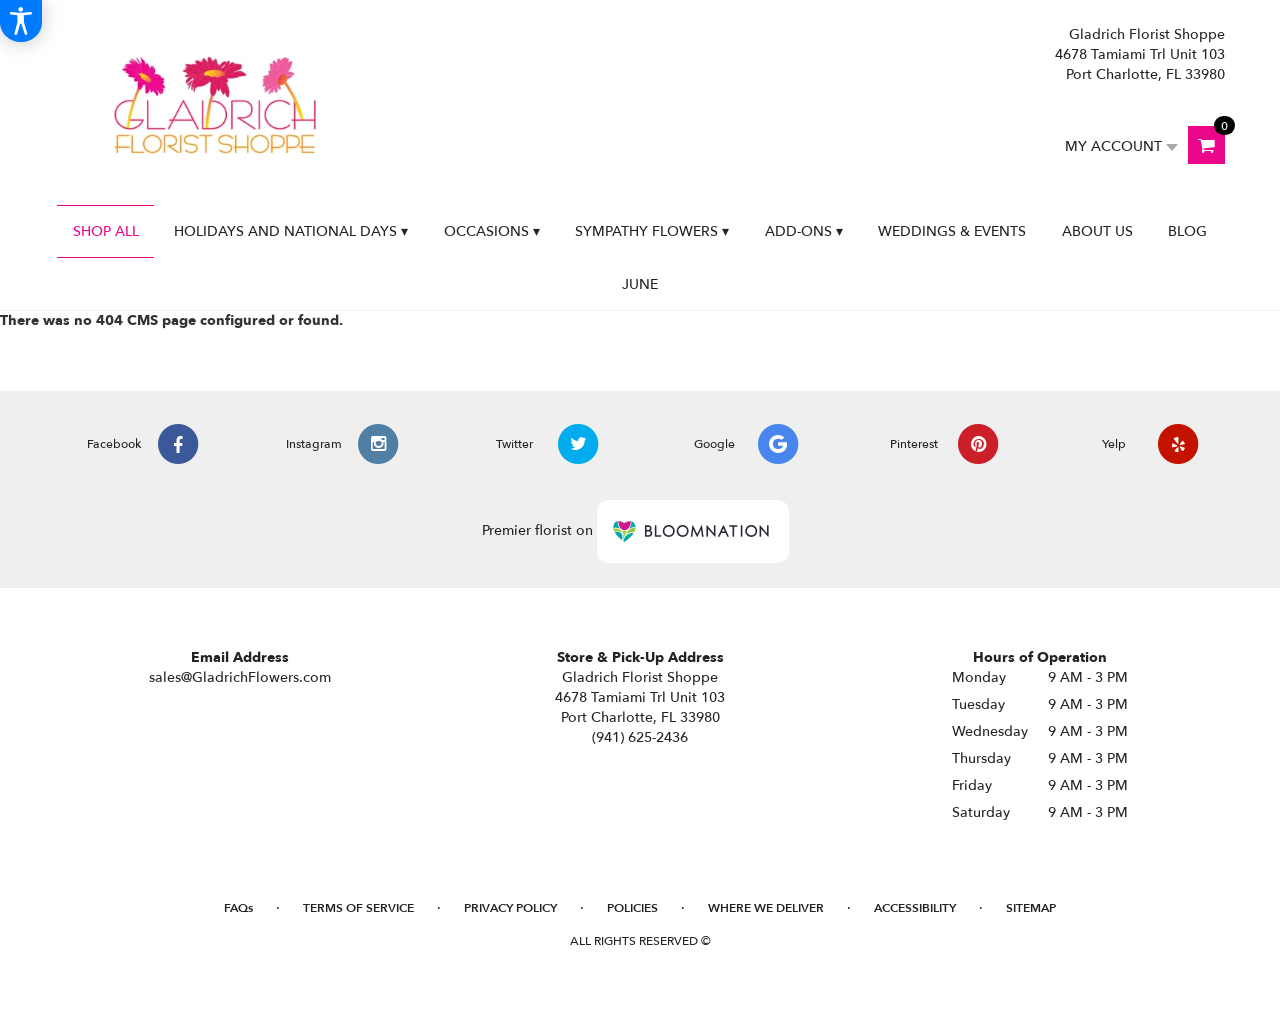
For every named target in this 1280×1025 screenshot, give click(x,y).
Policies (632, 908)
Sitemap (1031, 908)
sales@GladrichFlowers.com (240, 677)
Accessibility (915, 908)
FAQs (238, 908)
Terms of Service (358, 908)
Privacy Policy (510, 908)
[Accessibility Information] (21, 21)
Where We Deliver (766, 908)
